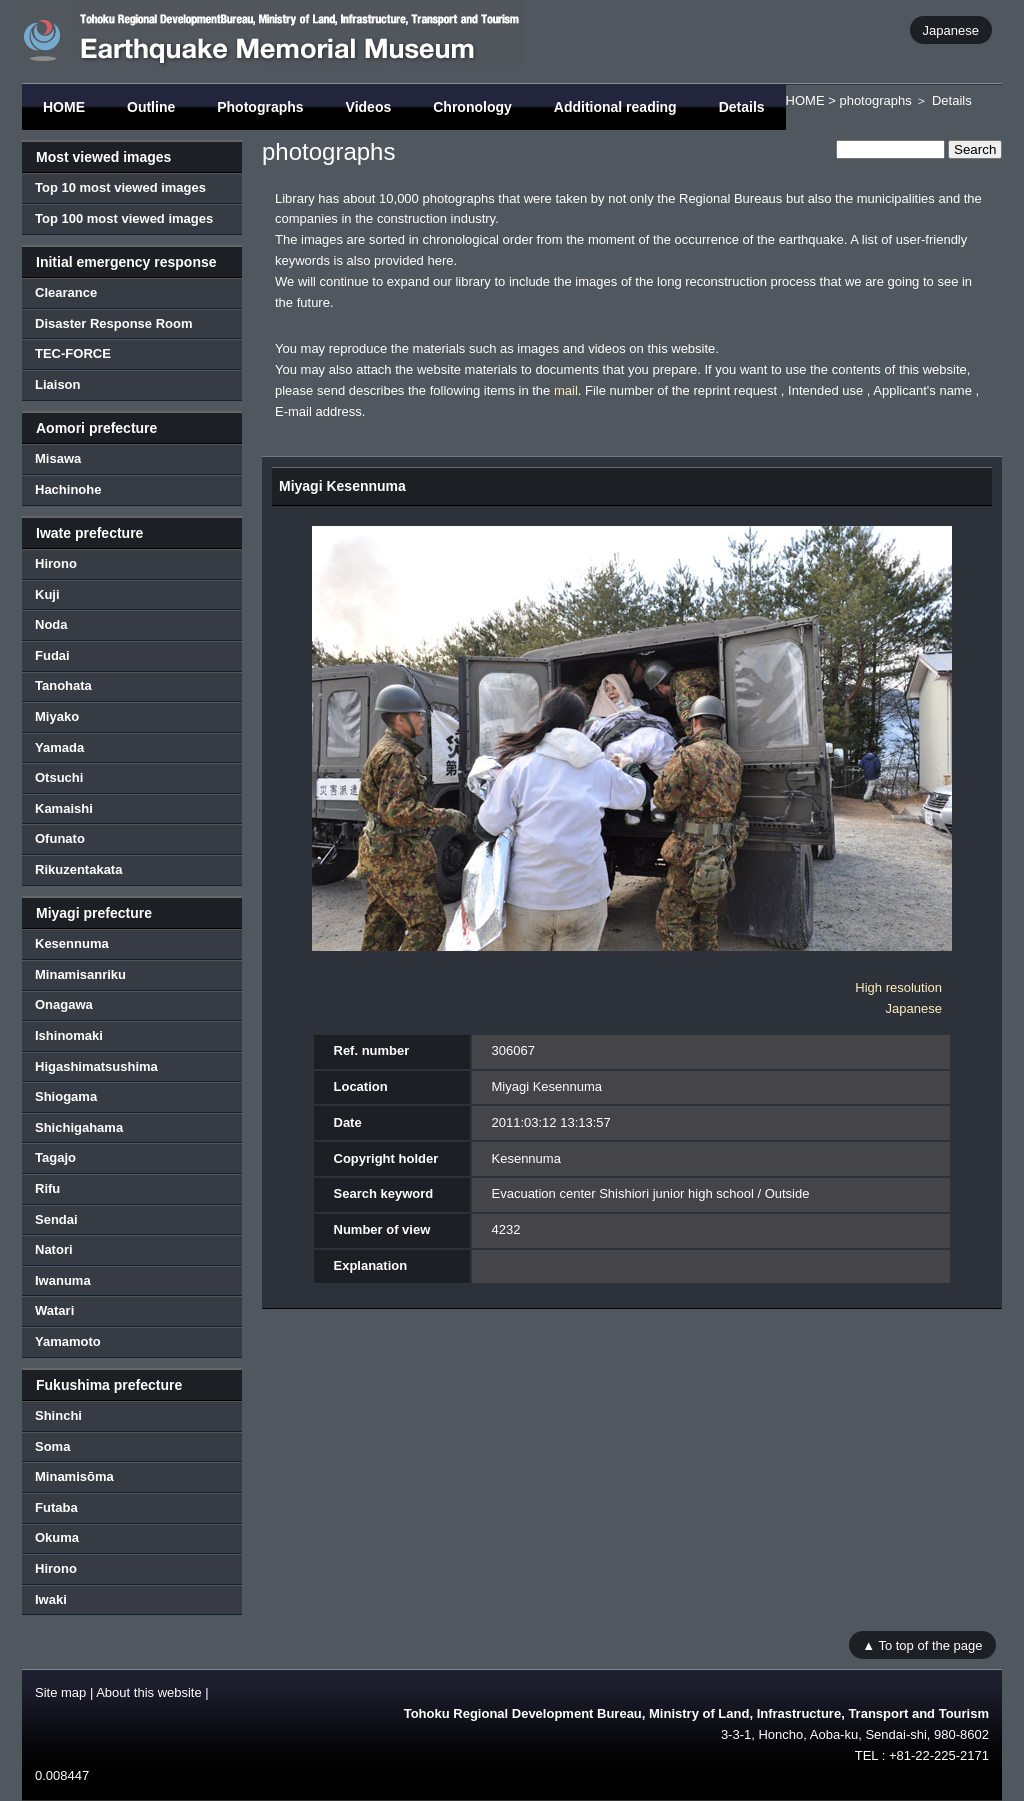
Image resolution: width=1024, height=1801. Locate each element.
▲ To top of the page (922, 1644)
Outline (151, 107)
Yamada (59, 747)
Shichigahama (79, 1127)
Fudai (52, 655)
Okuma (57, 1537)
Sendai (56, 1219)
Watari (54, 1310)
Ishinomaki (69, 1035)
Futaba (56, 1507)
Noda (51, 624)
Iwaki (51, 1599)
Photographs (260, 107)
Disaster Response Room (114, 323)
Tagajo (55, 1157)
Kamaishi (64, 808)
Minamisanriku (80, 974)
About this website (149, 1692)
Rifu (47, 1188)
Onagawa (64, 1004)
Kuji (47, 594)
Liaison (58, 384)
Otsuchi (59, 777)
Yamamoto (68, 1341)
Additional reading (615, 107)
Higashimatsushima (96, 1066)
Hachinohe (68, 489)
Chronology (472, 107)
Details (742, 107)
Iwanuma (63, 1280)
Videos (369, 107)
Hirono (56, 563)
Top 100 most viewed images (124, 218)
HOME (64, 107)
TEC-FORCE (73, 353)
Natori (54, 1249)
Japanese (951, 29)
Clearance (66, 292)
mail (566, 390)
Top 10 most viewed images (120, 187)
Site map (60, 1692)
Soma (52, 1446)
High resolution (898, 987)
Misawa (58, 458)
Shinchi (58, 1415)
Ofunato (60, 838)
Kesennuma (72, 943)
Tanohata (63, 685)
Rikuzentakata (78, 869)
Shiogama (66, 1096)
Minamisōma (74, 1476)
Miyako (57, 716)
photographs (875, 100)
